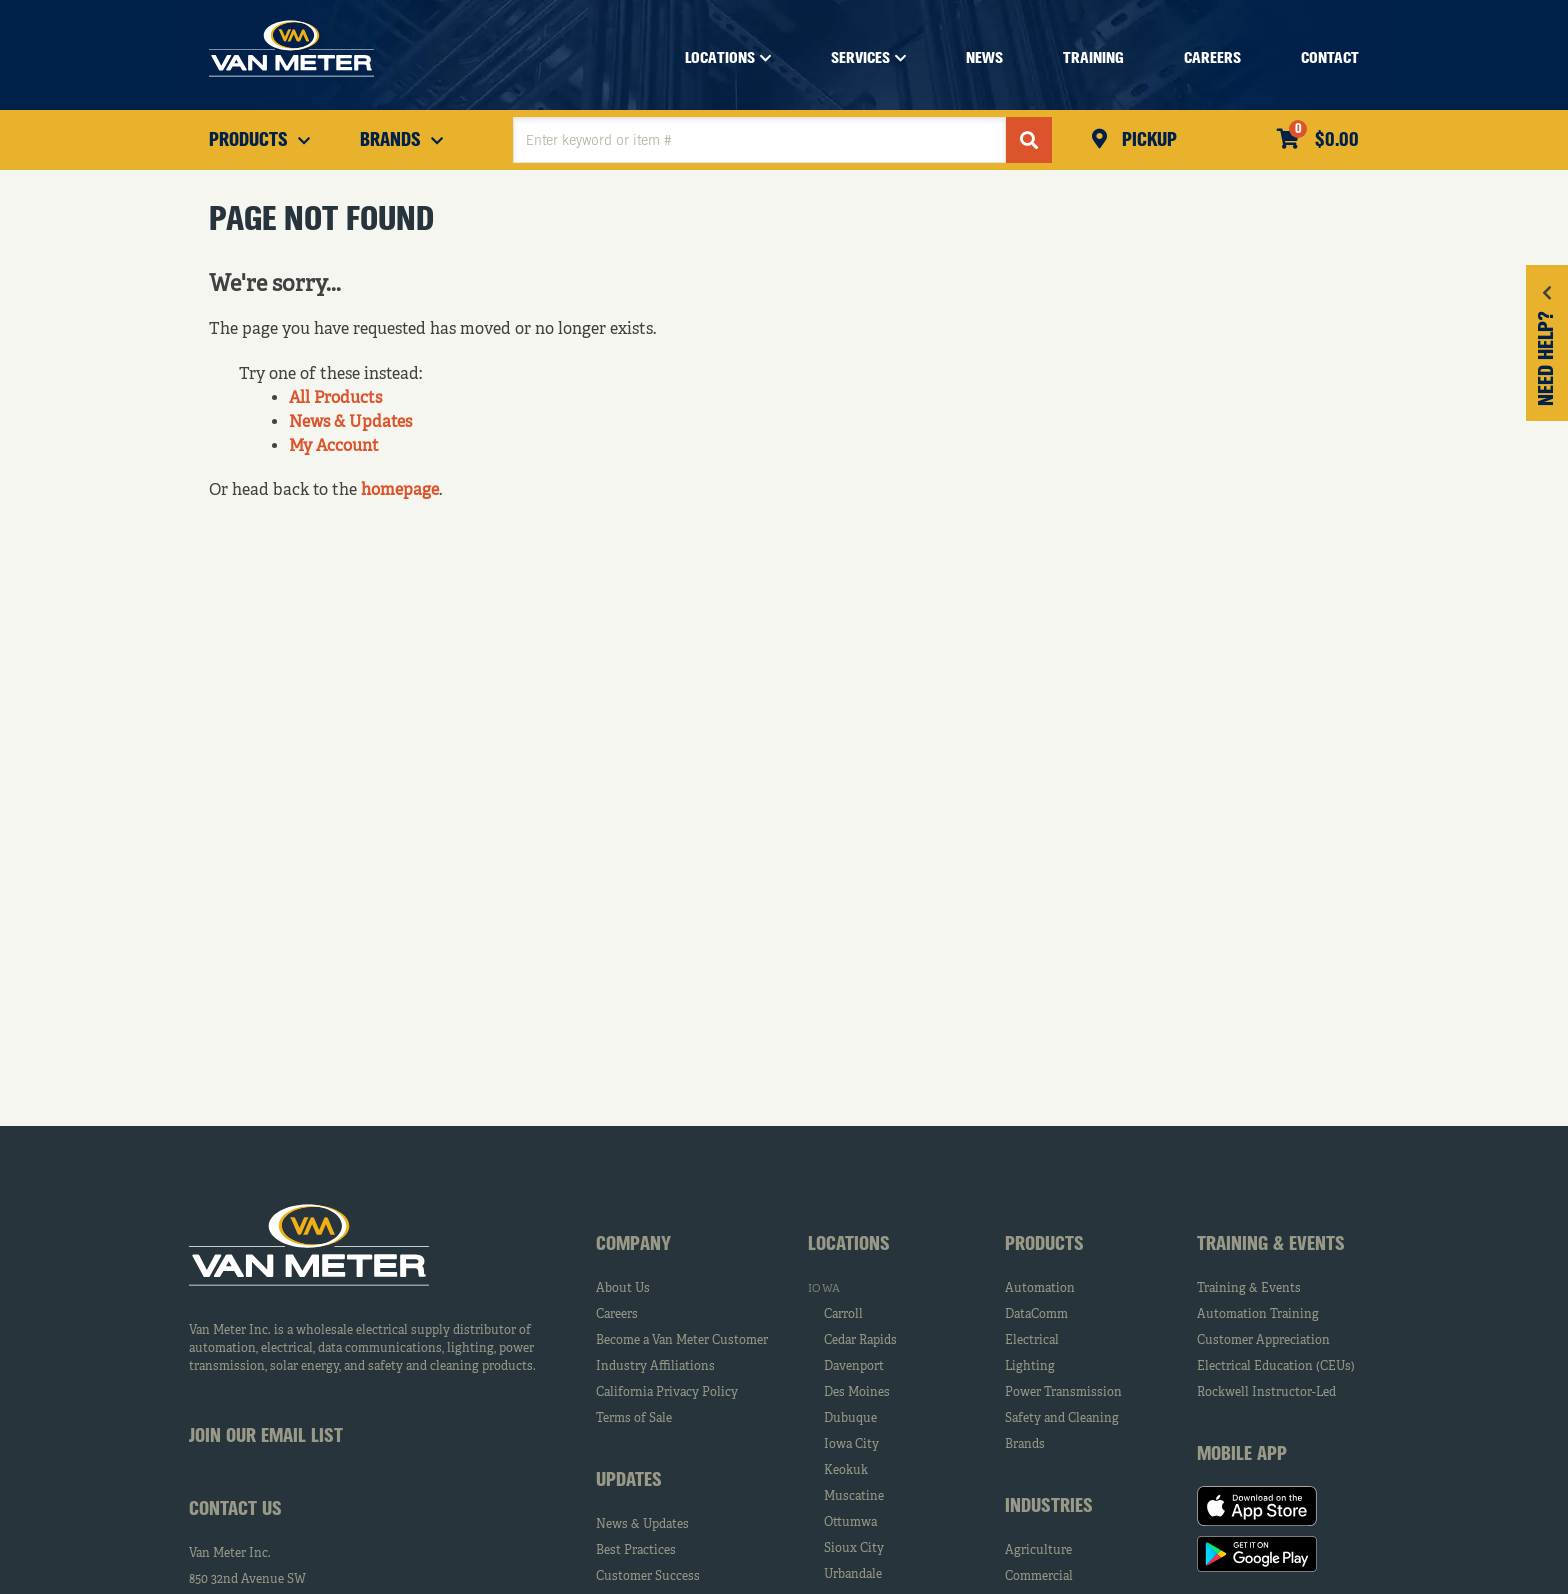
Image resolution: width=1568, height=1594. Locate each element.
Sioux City (854, 1549)
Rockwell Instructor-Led (1266, 1393)
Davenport (854, 1367)
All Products (335, 399)
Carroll (843, 1315)
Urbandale (853, 1575)
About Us (623, 1289)
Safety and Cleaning (1062, 1419)
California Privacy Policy (667, 1393)
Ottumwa (850, 1523)
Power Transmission (1063, 1393)
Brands (1025, 1445)
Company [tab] (633, 1245)
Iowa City (851, 1445)
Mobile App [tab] (1242, 1455)
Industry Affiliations (655, 1367)
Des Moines (857, 1393)
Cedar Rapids (860, 1341)
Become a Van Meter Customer (682, 1341)
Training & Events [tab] (1271, 1245)
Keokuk (846, 1471)
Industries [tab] (1049, 1507)
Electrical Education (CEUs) (1276, 1367)
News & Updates (350, 423)
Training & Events (1249, 1289)
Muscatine (854, 1497)
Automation (1040, 1289)
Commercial (1039, 1577)
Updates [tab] (629, 1481)
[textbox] (759, 140)
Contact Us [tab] (235, 1510)
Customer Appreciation (1263, 1341)
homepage (400, 491)
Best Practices (636, 1551)
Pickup (1147, 141)
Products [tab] (1044, 1245)
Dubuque (850, 1419)
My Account (334, 447)
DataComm (1036, 1315)
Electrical (1032, 1341)
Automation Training (1258, 1315)
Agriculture (1038, 1551)
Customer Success (648, 1577)
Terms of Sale (634, 1419)
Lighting (1030, 1367)
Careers (617, 1315)
